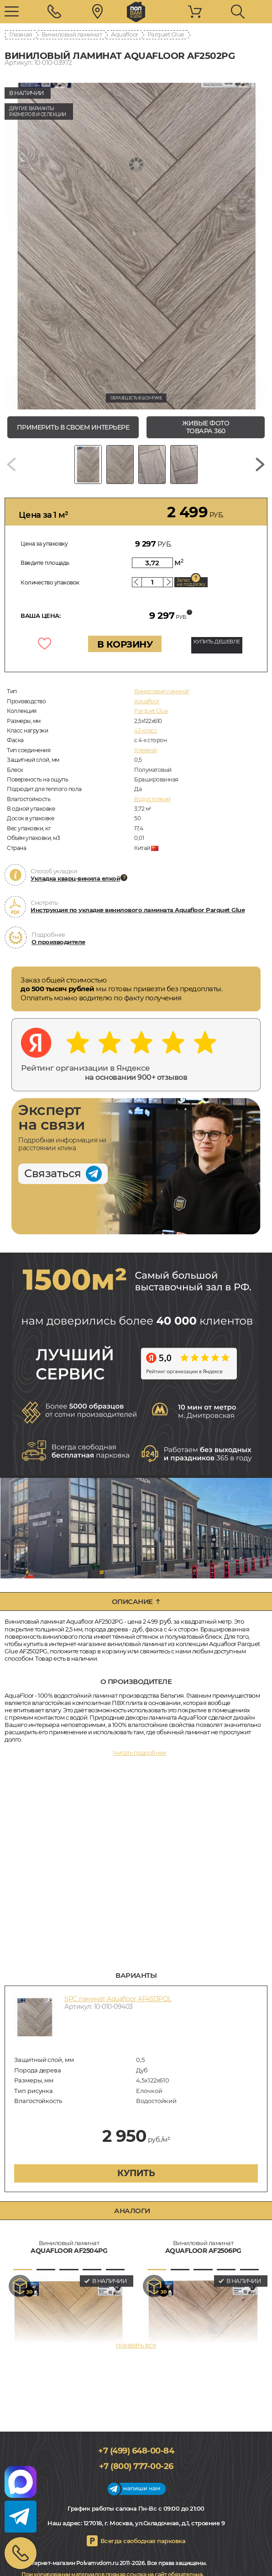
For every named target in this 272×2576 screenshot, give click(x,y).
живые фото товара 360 (205, 427)
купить (136, 2173)
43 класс (145, 730)
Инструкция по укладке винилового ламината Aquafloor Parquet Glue (138, 910)
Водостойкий (152, 799)
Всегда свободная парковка (143, 2540)
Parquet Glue (165, 34)
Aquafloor (124, 34)
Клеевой (145, 750)
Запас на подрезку (191, 582)
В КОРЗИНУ (125, 644)
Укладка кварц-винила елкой (75, 878)
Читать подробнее (139, 1752)
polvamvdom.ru (136, 12)
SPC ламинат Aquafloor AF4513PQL (118, 1999)
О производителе (58, 941)
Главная (20, 34)
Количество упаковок (50, 582)
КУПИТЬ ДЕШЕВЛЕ (217, 641)
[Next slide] (260, 464)
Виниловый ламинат (72, 34)
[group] (136, 246)
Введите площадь (45, 562)
